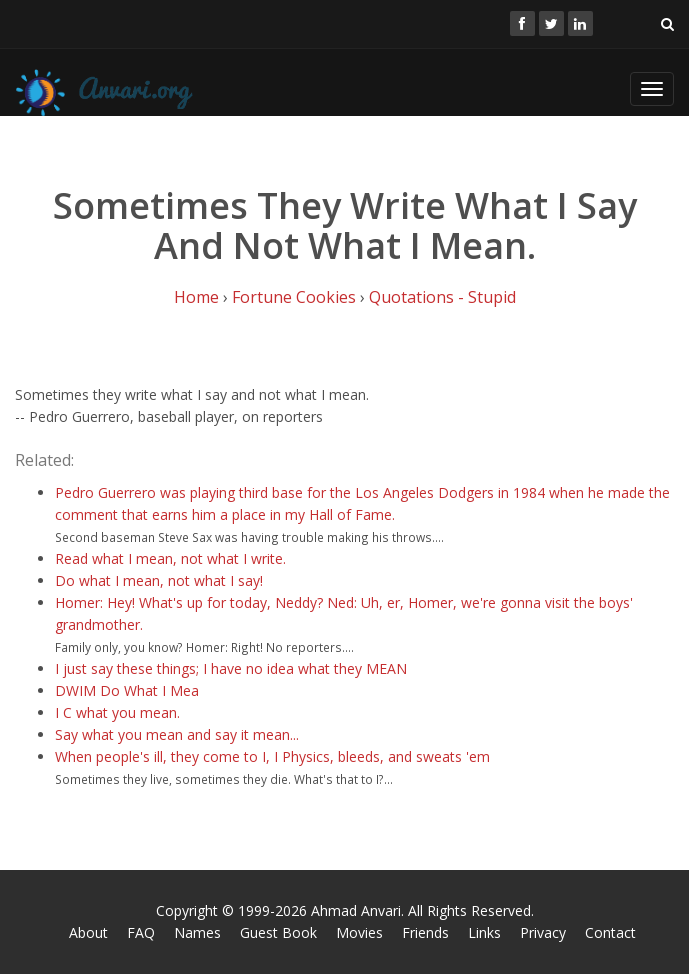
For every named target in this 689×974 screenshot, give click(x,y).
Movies (359, 932)
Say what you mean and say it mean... (177, 734)
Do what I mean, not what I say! (159, 580)
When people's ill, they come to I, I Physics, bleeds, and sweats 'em (272, 756)
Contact (610, 932)
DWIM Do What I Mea (127, 690)
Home (196, 297)
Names (197, 932)
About (88, 932)
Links (484, 932)
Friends (425, 932)
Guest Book (278, 932)
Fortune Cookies (294, 297)
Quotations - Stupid (442, 297)
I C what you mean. (117, 712)
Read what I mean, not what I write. (170, 558)
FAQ (141, 932)
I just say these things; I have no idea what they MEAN (231, 668)
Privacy (543, 932)
